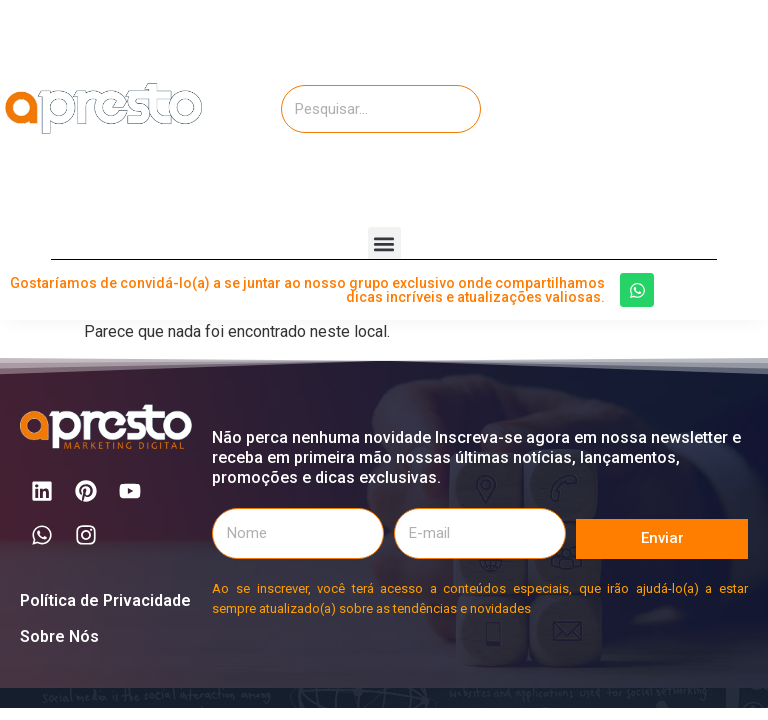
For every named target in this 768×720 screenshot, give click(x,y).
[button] (384, 243)
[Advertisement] (657, 105)
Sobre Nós (59, 636)
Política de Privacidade (105, 600)
